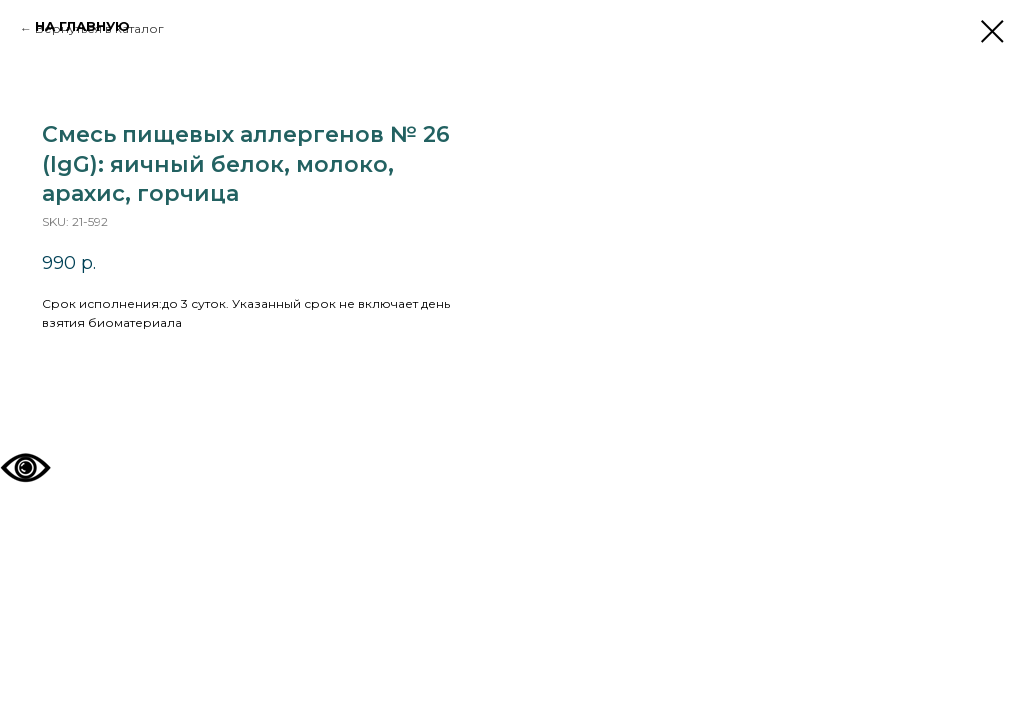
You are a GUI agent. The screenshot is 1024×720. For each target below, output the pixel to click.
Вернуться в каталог (99, 28)
